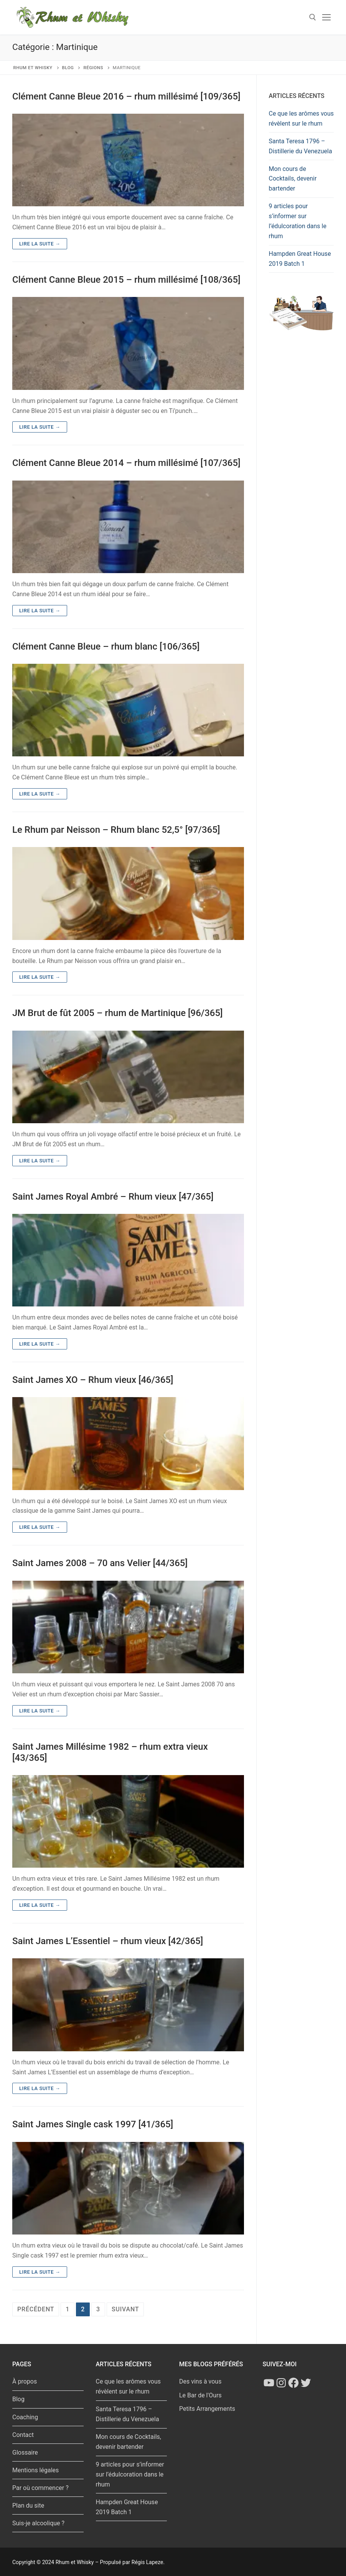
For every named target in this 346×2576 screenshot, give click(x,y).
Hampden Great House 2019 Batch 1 (300, 258)
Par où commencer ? (40, 2487)
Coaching (25, 2417)
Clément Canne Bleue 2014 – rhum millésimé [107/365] (126, 463)
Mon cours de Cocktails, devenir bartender (293, 178)
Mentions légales (35, 2470)
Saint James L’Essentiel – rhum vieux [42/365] (107, 1941)
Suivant (125, 2309)
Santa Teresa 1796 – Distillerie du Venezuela (300, 146)
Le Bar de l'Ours (200, 2395)
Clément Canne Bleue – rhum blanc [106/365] (105, 646)
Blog (18, 2399)
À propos (24, 2381)
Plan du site (28, 2505)
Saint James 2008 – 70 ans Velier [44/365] (100, 1563)
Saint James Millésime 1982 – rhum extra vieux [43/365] (110, 1752)
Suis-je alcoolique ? (38, 2523)
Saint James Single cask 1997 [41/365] (92, 2124)
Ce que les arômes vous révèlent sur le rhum (301, 118)
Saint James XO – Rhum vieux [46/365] (92, 1379)
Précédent (35, 2309)
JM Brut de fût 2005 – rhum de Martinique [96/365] (117, 1013)
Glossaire (25, 2452)
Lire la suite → (39, 244)
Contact (23, 2434)
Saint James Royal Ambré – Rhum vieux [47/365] (112, 1196)
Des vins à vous (200, 2381)
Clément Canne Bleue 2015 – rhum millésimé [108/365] (126, 279)
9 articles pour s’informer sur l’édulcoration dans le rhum (297, 221)
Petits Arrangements (207, 2408)
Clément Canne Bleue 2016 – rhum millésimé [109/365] (126, 96)
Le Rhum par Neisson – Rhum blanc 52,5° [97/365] (116, 829)
